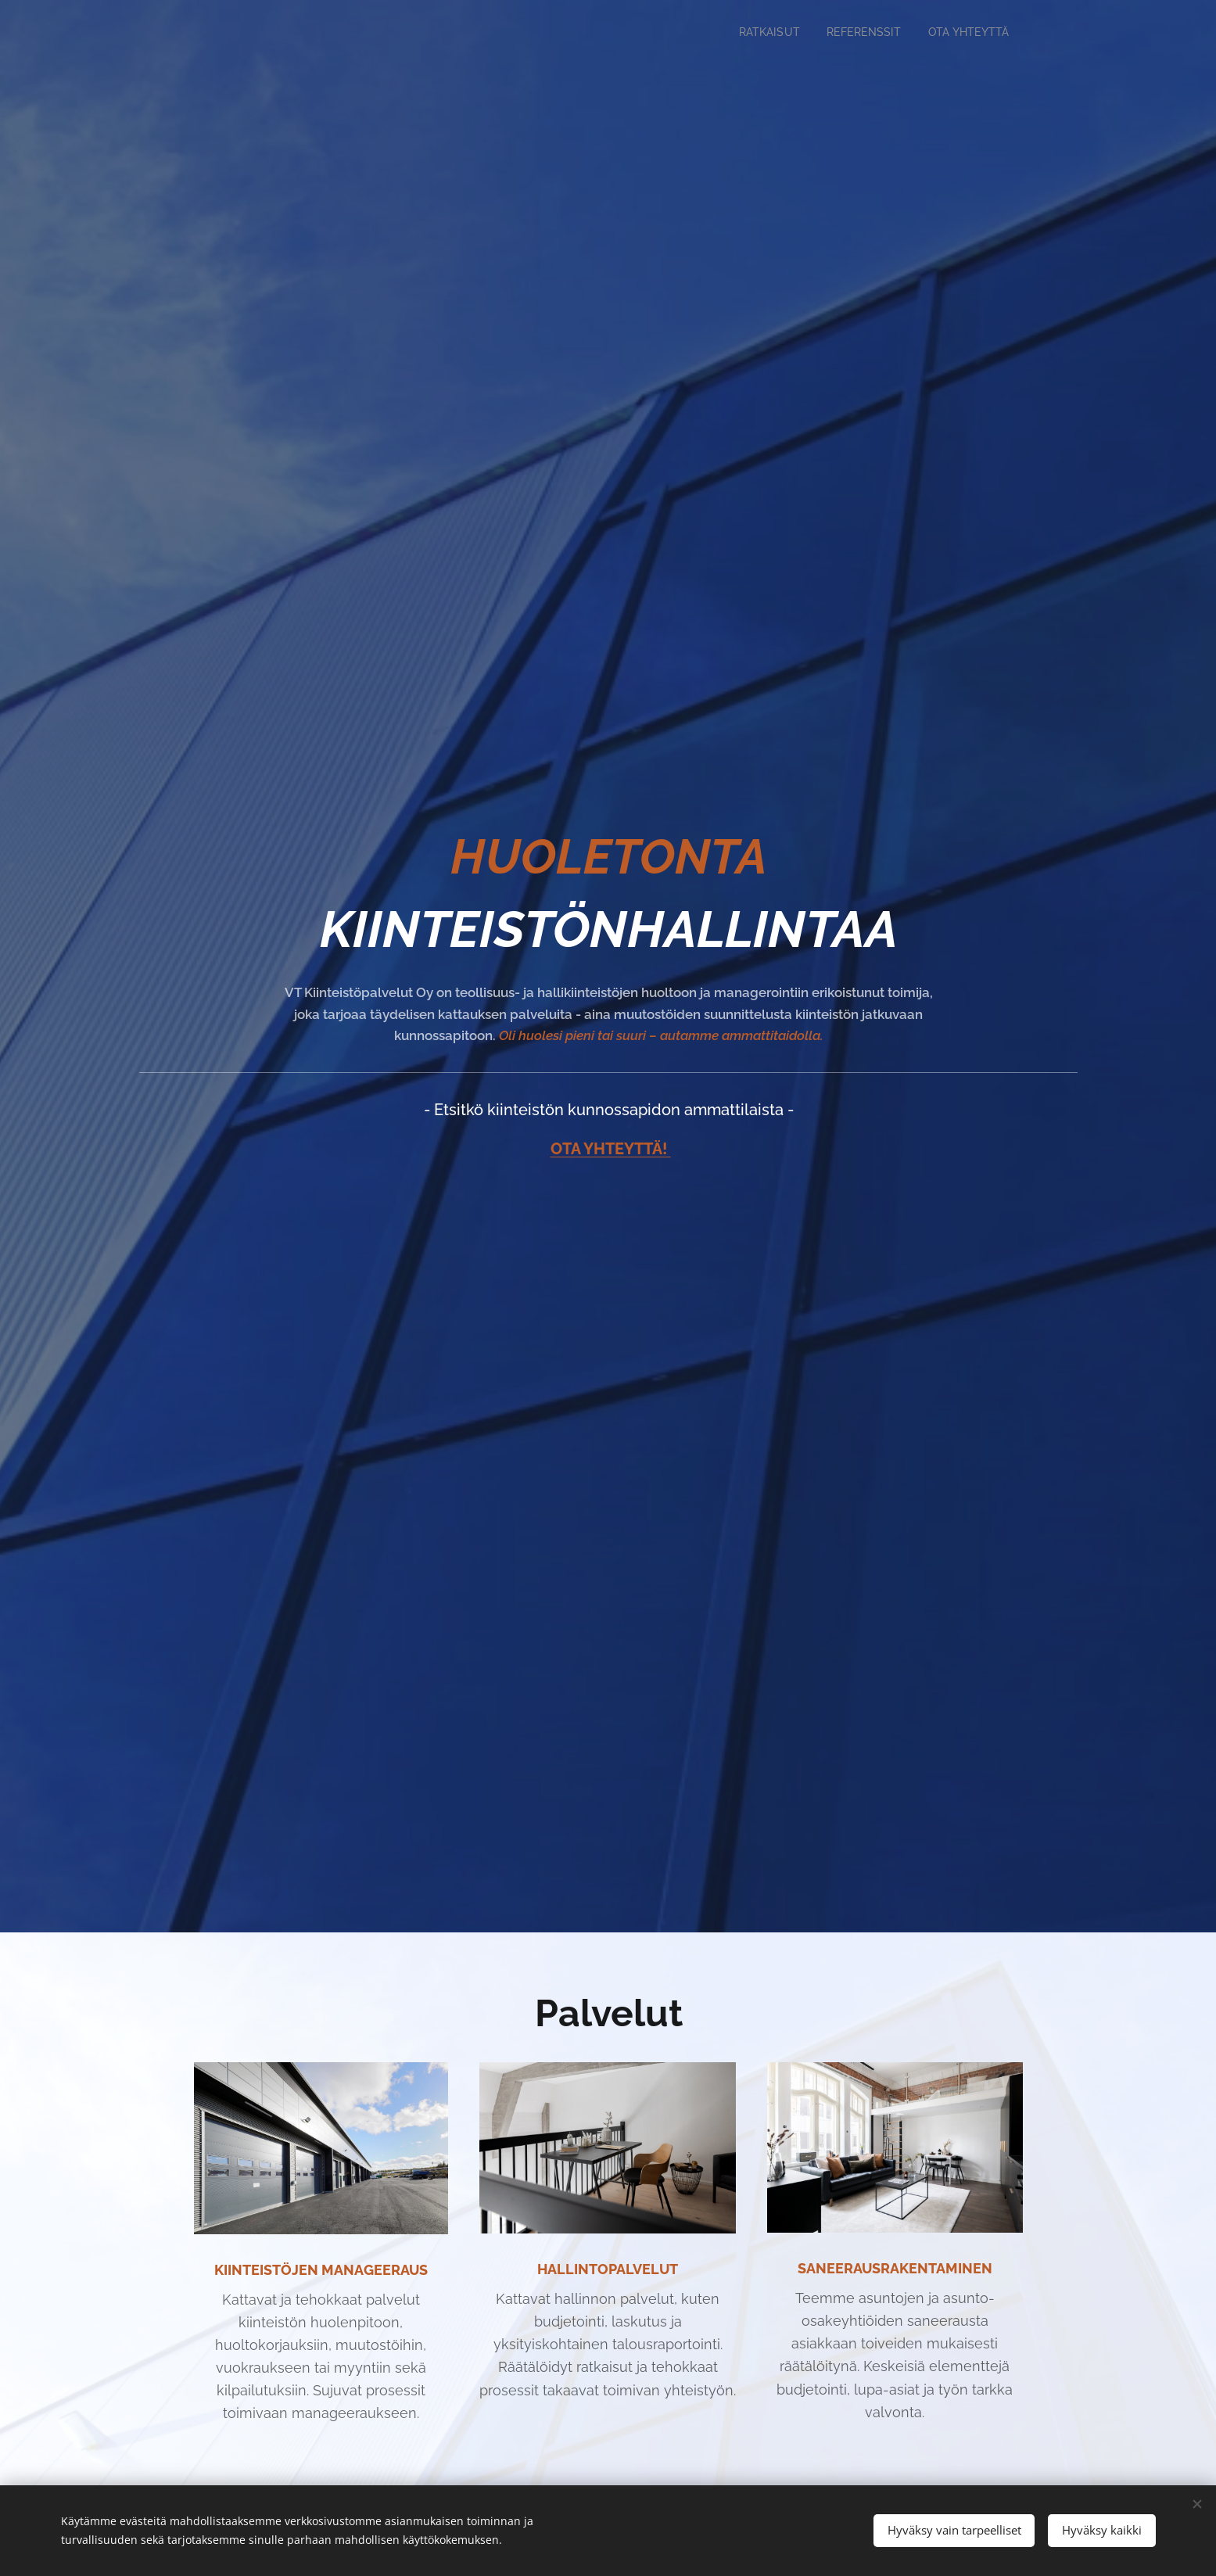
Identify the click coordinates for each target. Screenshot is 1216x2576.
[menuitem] (756, 32)
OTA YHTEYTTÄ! (610, 1148)
